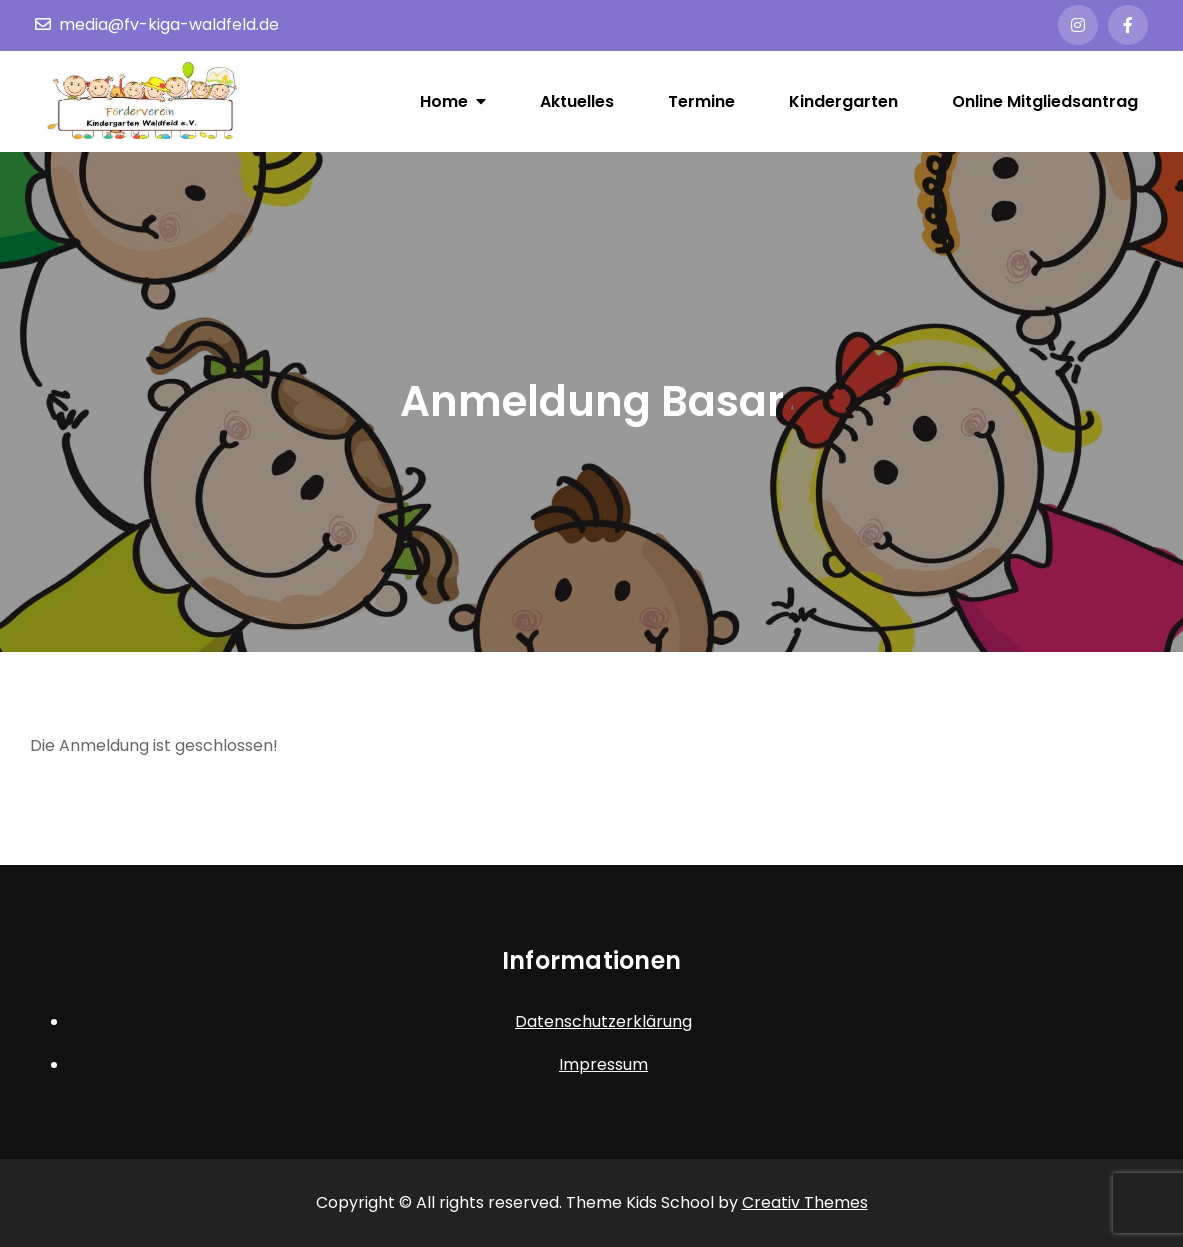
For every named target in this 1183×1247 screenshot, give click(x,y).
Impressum (603, 1064)
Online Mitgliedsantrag (1045, 101)
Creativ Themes (805, 1202)
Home (444, 101)
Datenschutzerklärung (603, 1021)
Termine (701, 101)
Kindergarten (843, 101)
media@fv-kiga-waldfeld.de (157, 24)
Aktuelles (577, 101)
